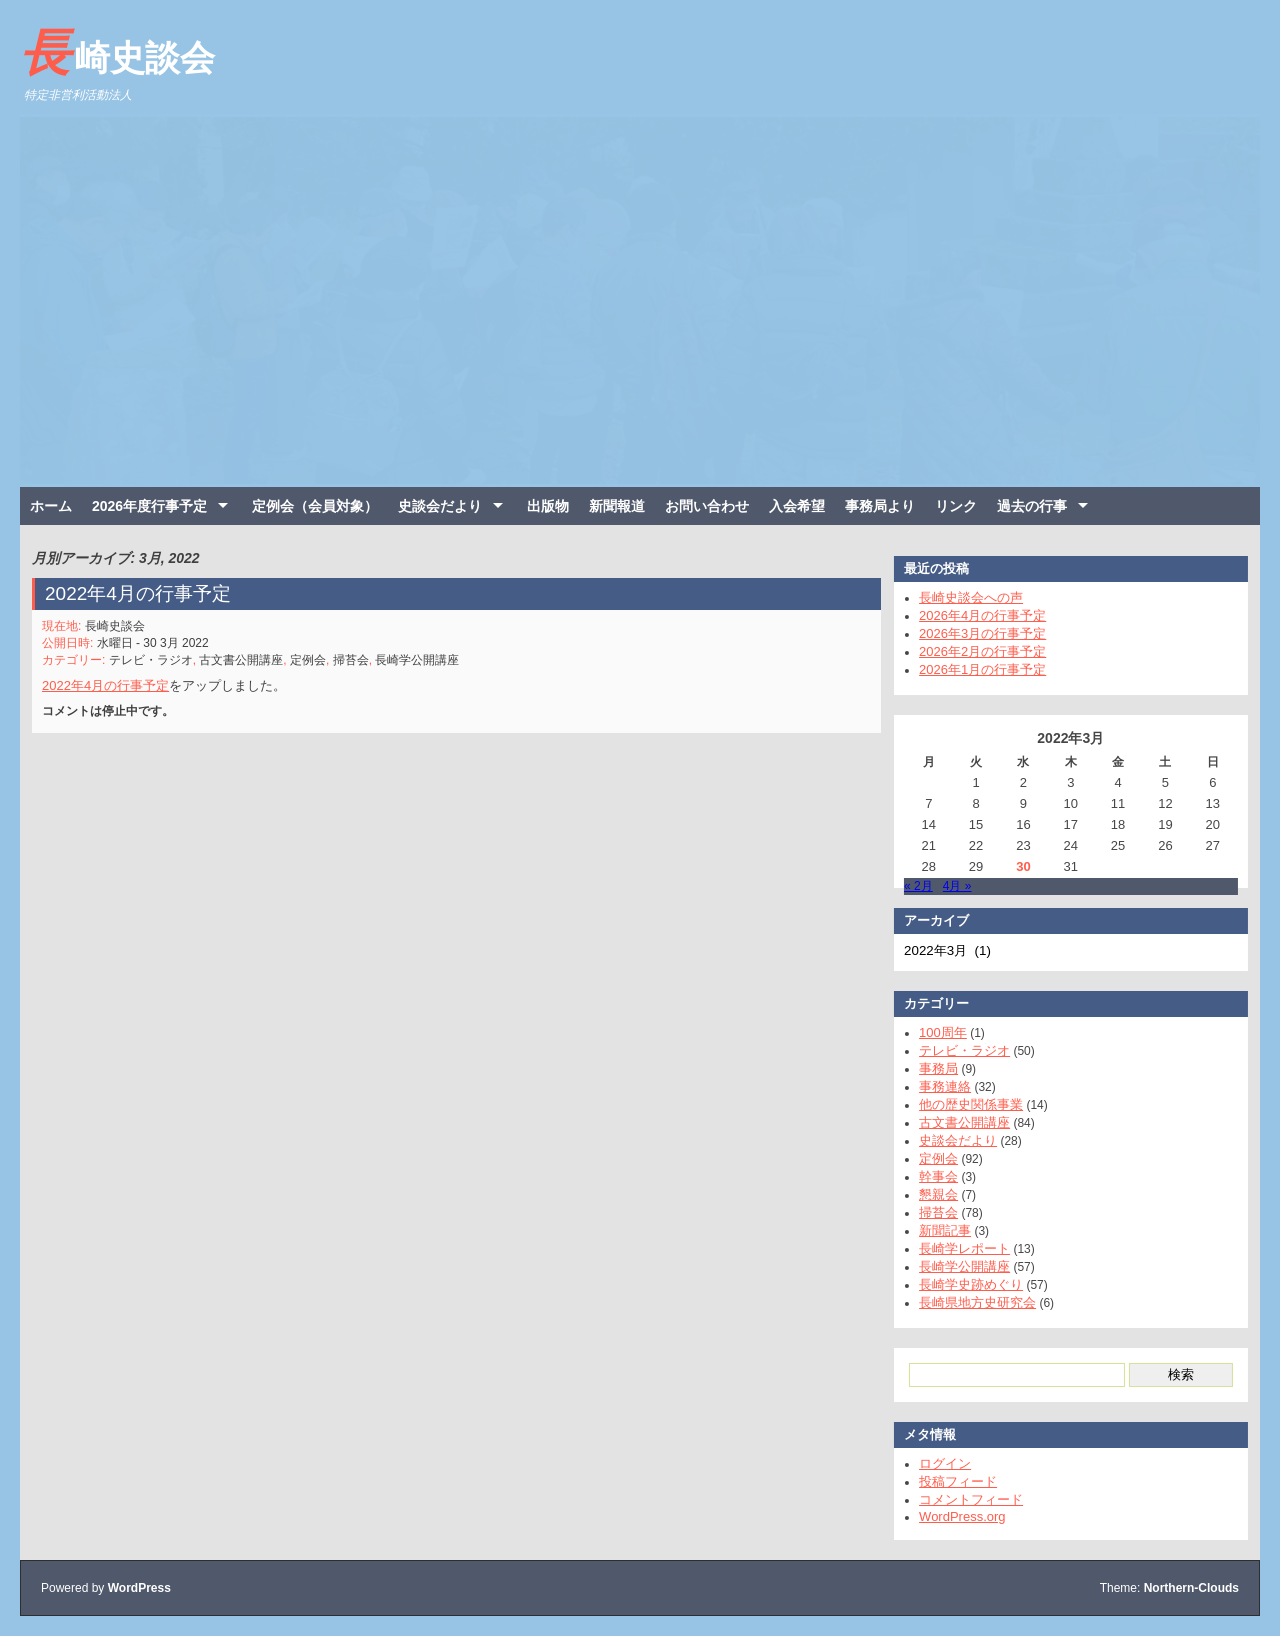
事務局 (928, 1068)
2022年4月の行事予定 (150, 592)
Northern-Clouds (1191, 1588)
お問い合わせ (707, 506)
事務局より (880, 506)
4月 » (947, 886)
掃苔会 (355, 655)
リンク (956, 506)
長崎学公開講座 (419, 655)
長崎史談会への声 (961, 597)
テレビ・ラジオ (162, 655)
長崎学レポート (954, 1248)
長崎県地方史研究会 (967, 1302)
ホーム (51, 506)
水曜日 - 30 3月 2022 (164, 639)
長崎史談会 (117, 53)
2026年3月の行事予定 (972, 633)
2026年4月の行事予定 (972, 615)
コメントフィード (961, 1499)
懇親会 (928, 1194)
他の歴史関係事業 (961, 1104)
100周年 (933, 1032)
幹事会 (928, 1176)
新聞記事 (935, 1230)
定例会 (314, 655)
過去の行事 (1032, 506)
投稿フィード (948, 1481)
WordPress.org (952, 1516)
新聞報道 (617, 506)
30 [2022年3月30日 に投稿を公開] (1013, 866)
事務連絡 (935, 1086)
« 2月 (908, 886)
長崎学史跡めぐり (961, 1284)
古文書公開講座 (249, 655)
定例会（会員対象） (315, 506)
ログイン (935, 1463)
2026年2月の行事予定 (972, 651)
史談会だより (440, 506)
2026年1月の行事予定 (972, 669)
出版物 (548, 506)
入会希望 (797, 506)
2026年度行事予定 (149, 506)
